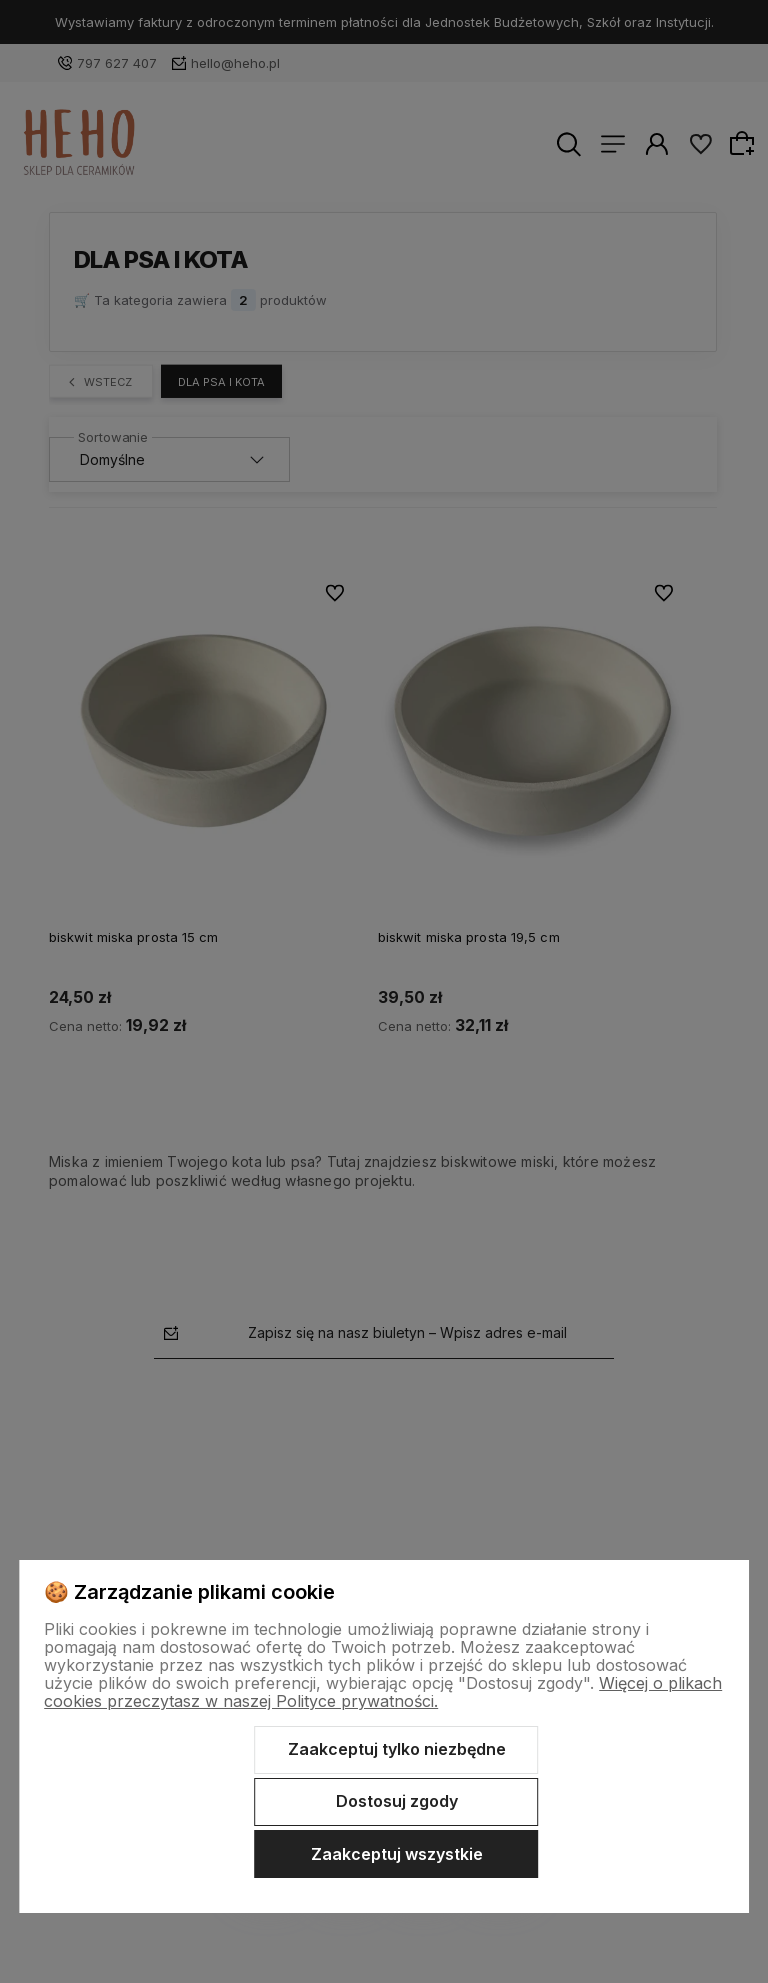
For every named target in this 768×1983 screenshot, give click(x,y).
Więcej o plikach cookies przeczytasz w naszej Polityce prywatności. (383, 1692)
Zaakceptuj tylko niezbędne (397, 1749)
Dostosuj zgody (397, 1801)
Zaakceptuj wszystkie (397, 1854)
